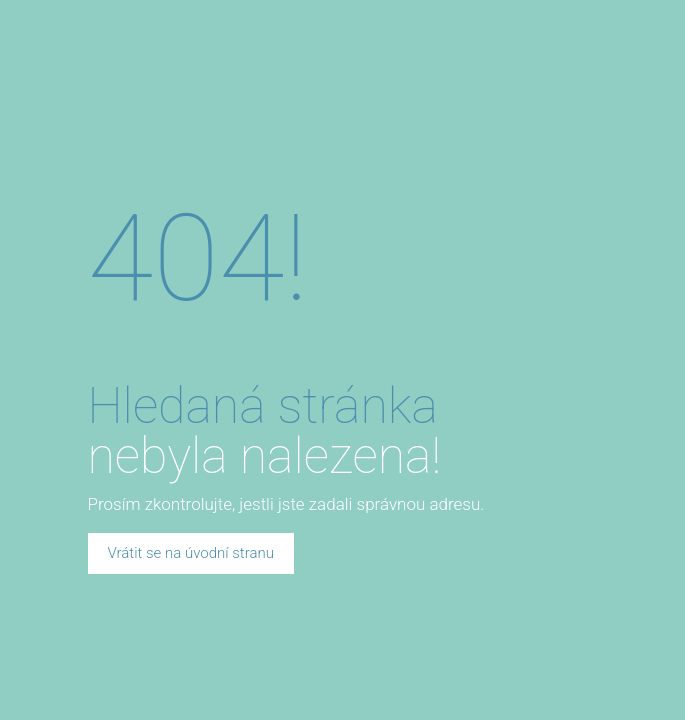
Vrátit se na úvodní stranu (191, 553)
